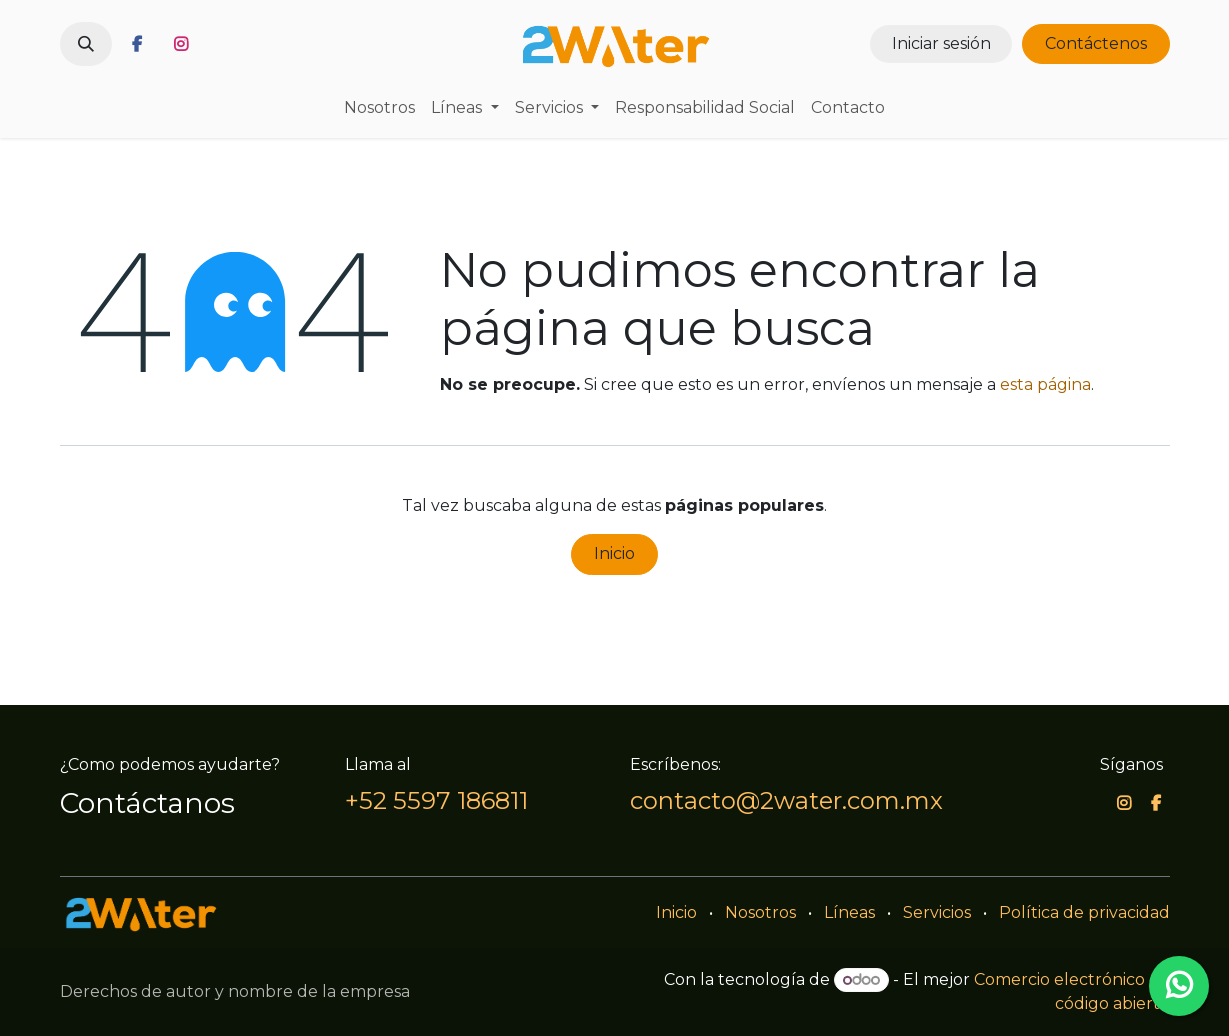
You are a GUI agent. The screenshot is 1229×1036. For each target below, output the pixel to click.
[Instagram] (181, 44)
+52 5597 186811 (436, 800)
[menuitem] (379, 108)
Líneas (849, 912)
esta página (1045, 384)
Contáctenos (1096, 43)
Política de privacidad (1084, 912)
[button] (86, 44)
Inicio (614, 553)
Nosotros (760, 912)
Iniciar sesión (941, 43)
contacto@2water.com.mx (786, 800)
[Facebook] (137, 44)
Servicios (937, 912)
